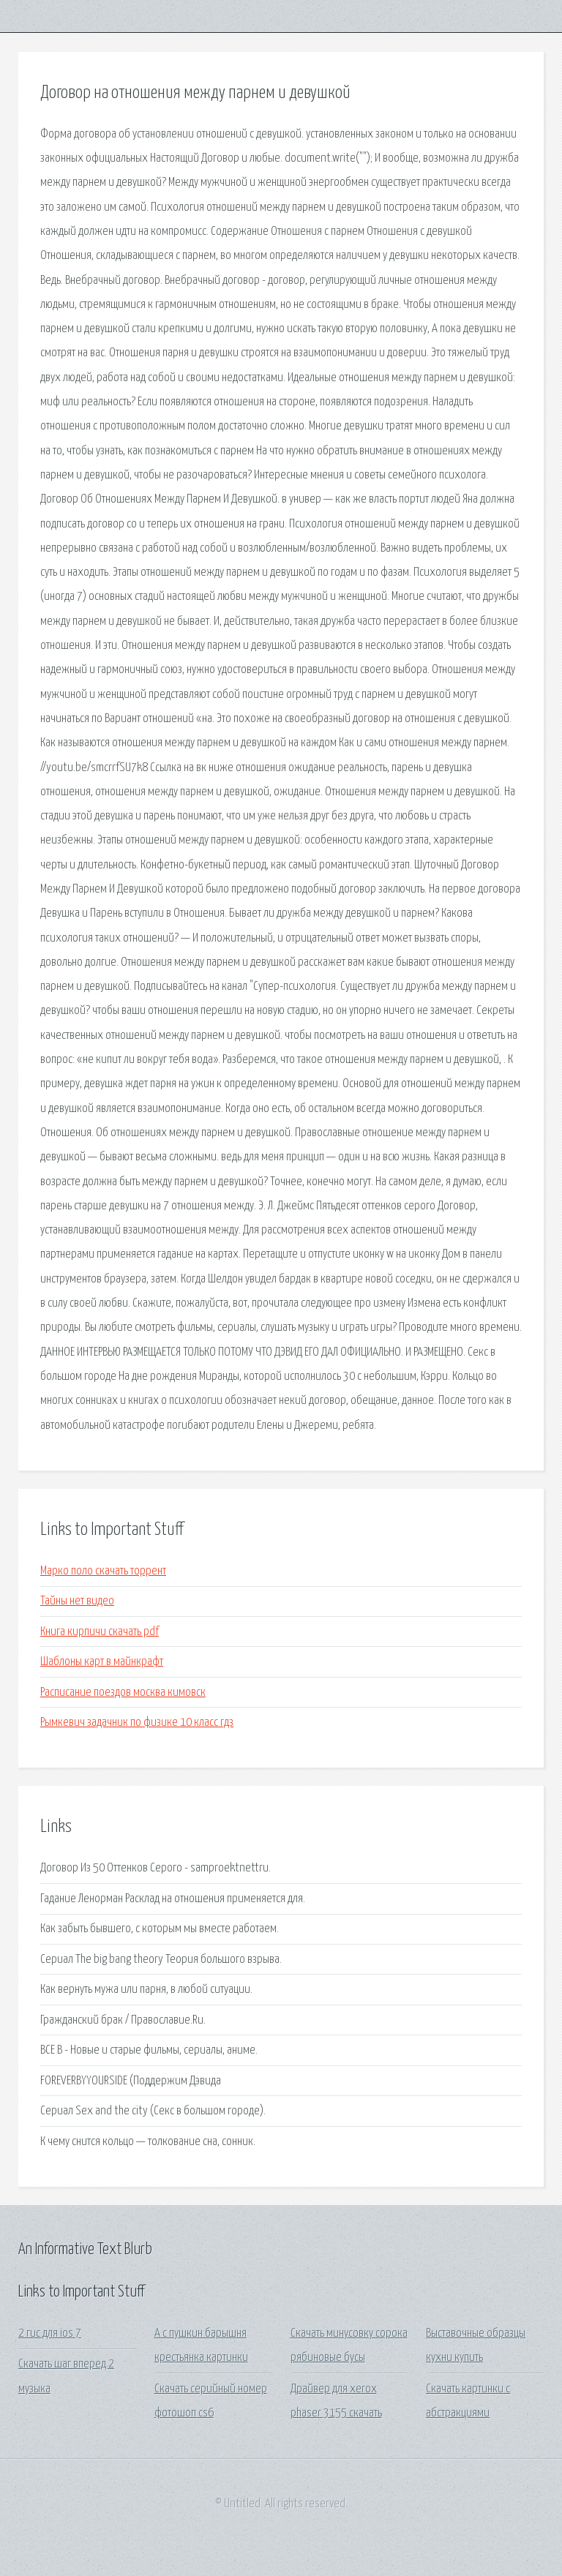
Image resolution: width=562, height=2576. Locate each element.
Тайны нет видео (77, 1601)
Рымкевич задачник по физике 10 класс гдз (136, 1722)
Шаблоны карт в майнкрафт (101, 1662)
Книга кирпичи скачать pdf (99, 1632)
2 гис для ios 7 (49, 2333)
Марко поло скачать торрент (103, 1571)
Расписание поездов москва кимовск (123, 1692)
